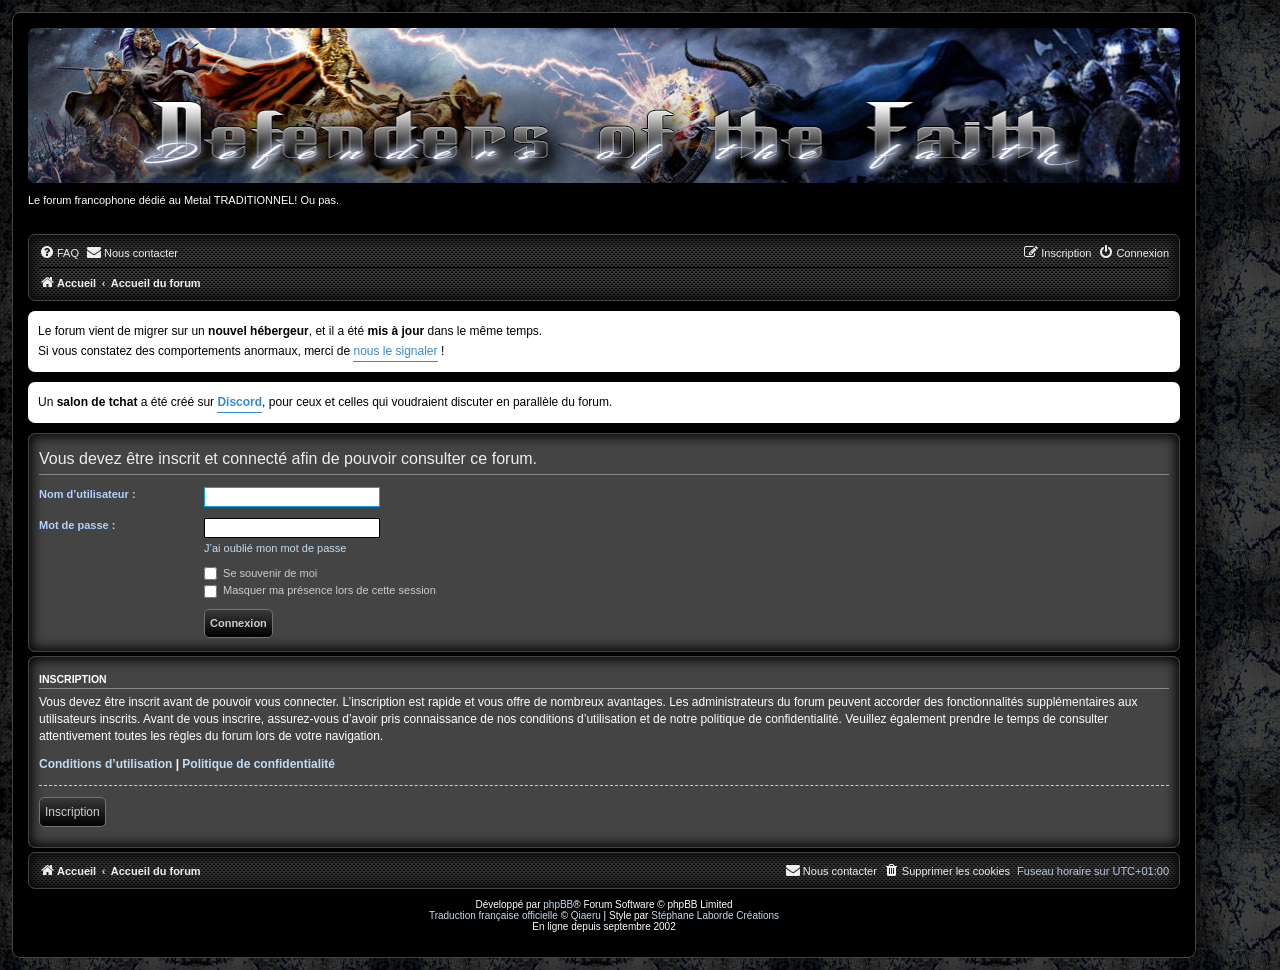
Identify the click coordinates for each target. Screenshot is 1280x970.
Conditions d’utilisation (105, 764)
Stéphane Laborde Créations (715, 915)
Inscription (72, 812)
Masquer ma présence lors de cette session (320, 590)
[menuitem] (59, 253)
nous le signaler (395, 351)
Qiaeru (586, 915)
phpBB (558, 904)
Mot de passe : (77, 525)
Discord (239, 402)
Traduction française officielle (493, 915)
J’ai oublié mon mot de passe (275, 548)
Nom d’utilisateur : (87, 494)
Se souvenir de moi (260, 573)
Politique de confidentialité (258, 764)
